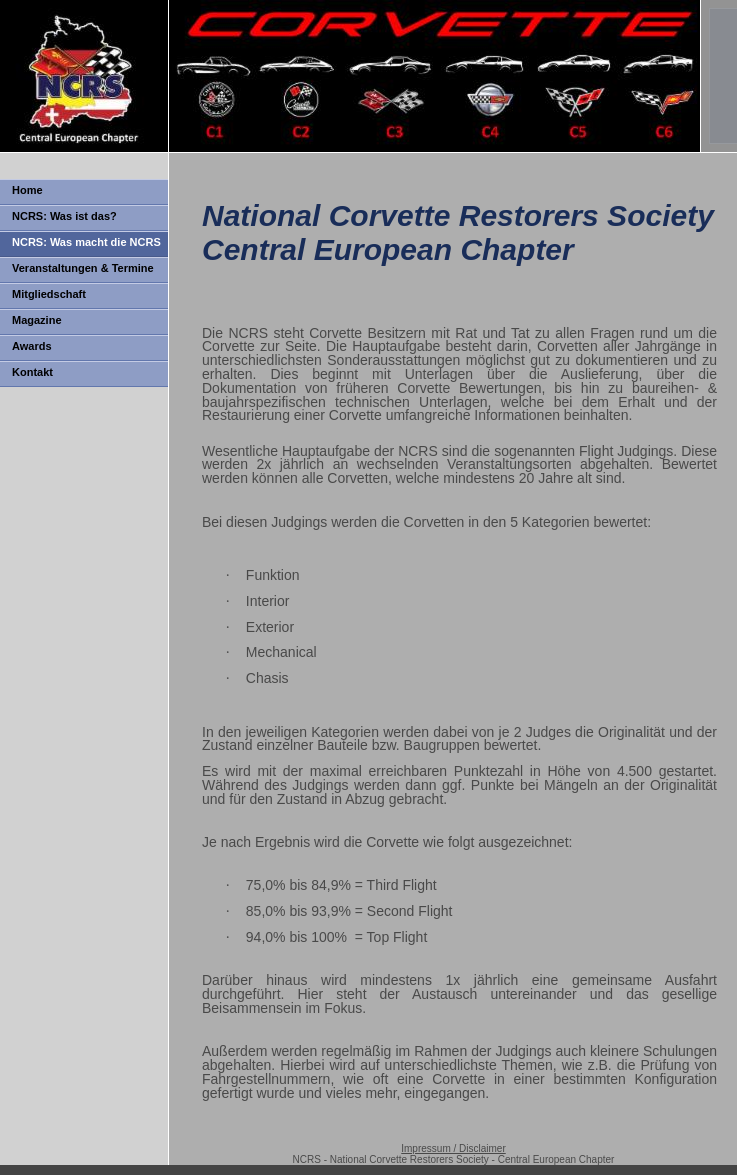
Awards (32, 346)
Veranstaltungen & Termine (83, 268)
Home (27, 190)
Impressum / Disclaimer (453, 1148)
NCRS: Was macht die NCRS (86, 242)
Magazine (37, 320)
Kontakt (32, 372)
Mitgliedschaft (49, 294)
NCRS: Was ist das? (64, 216)
